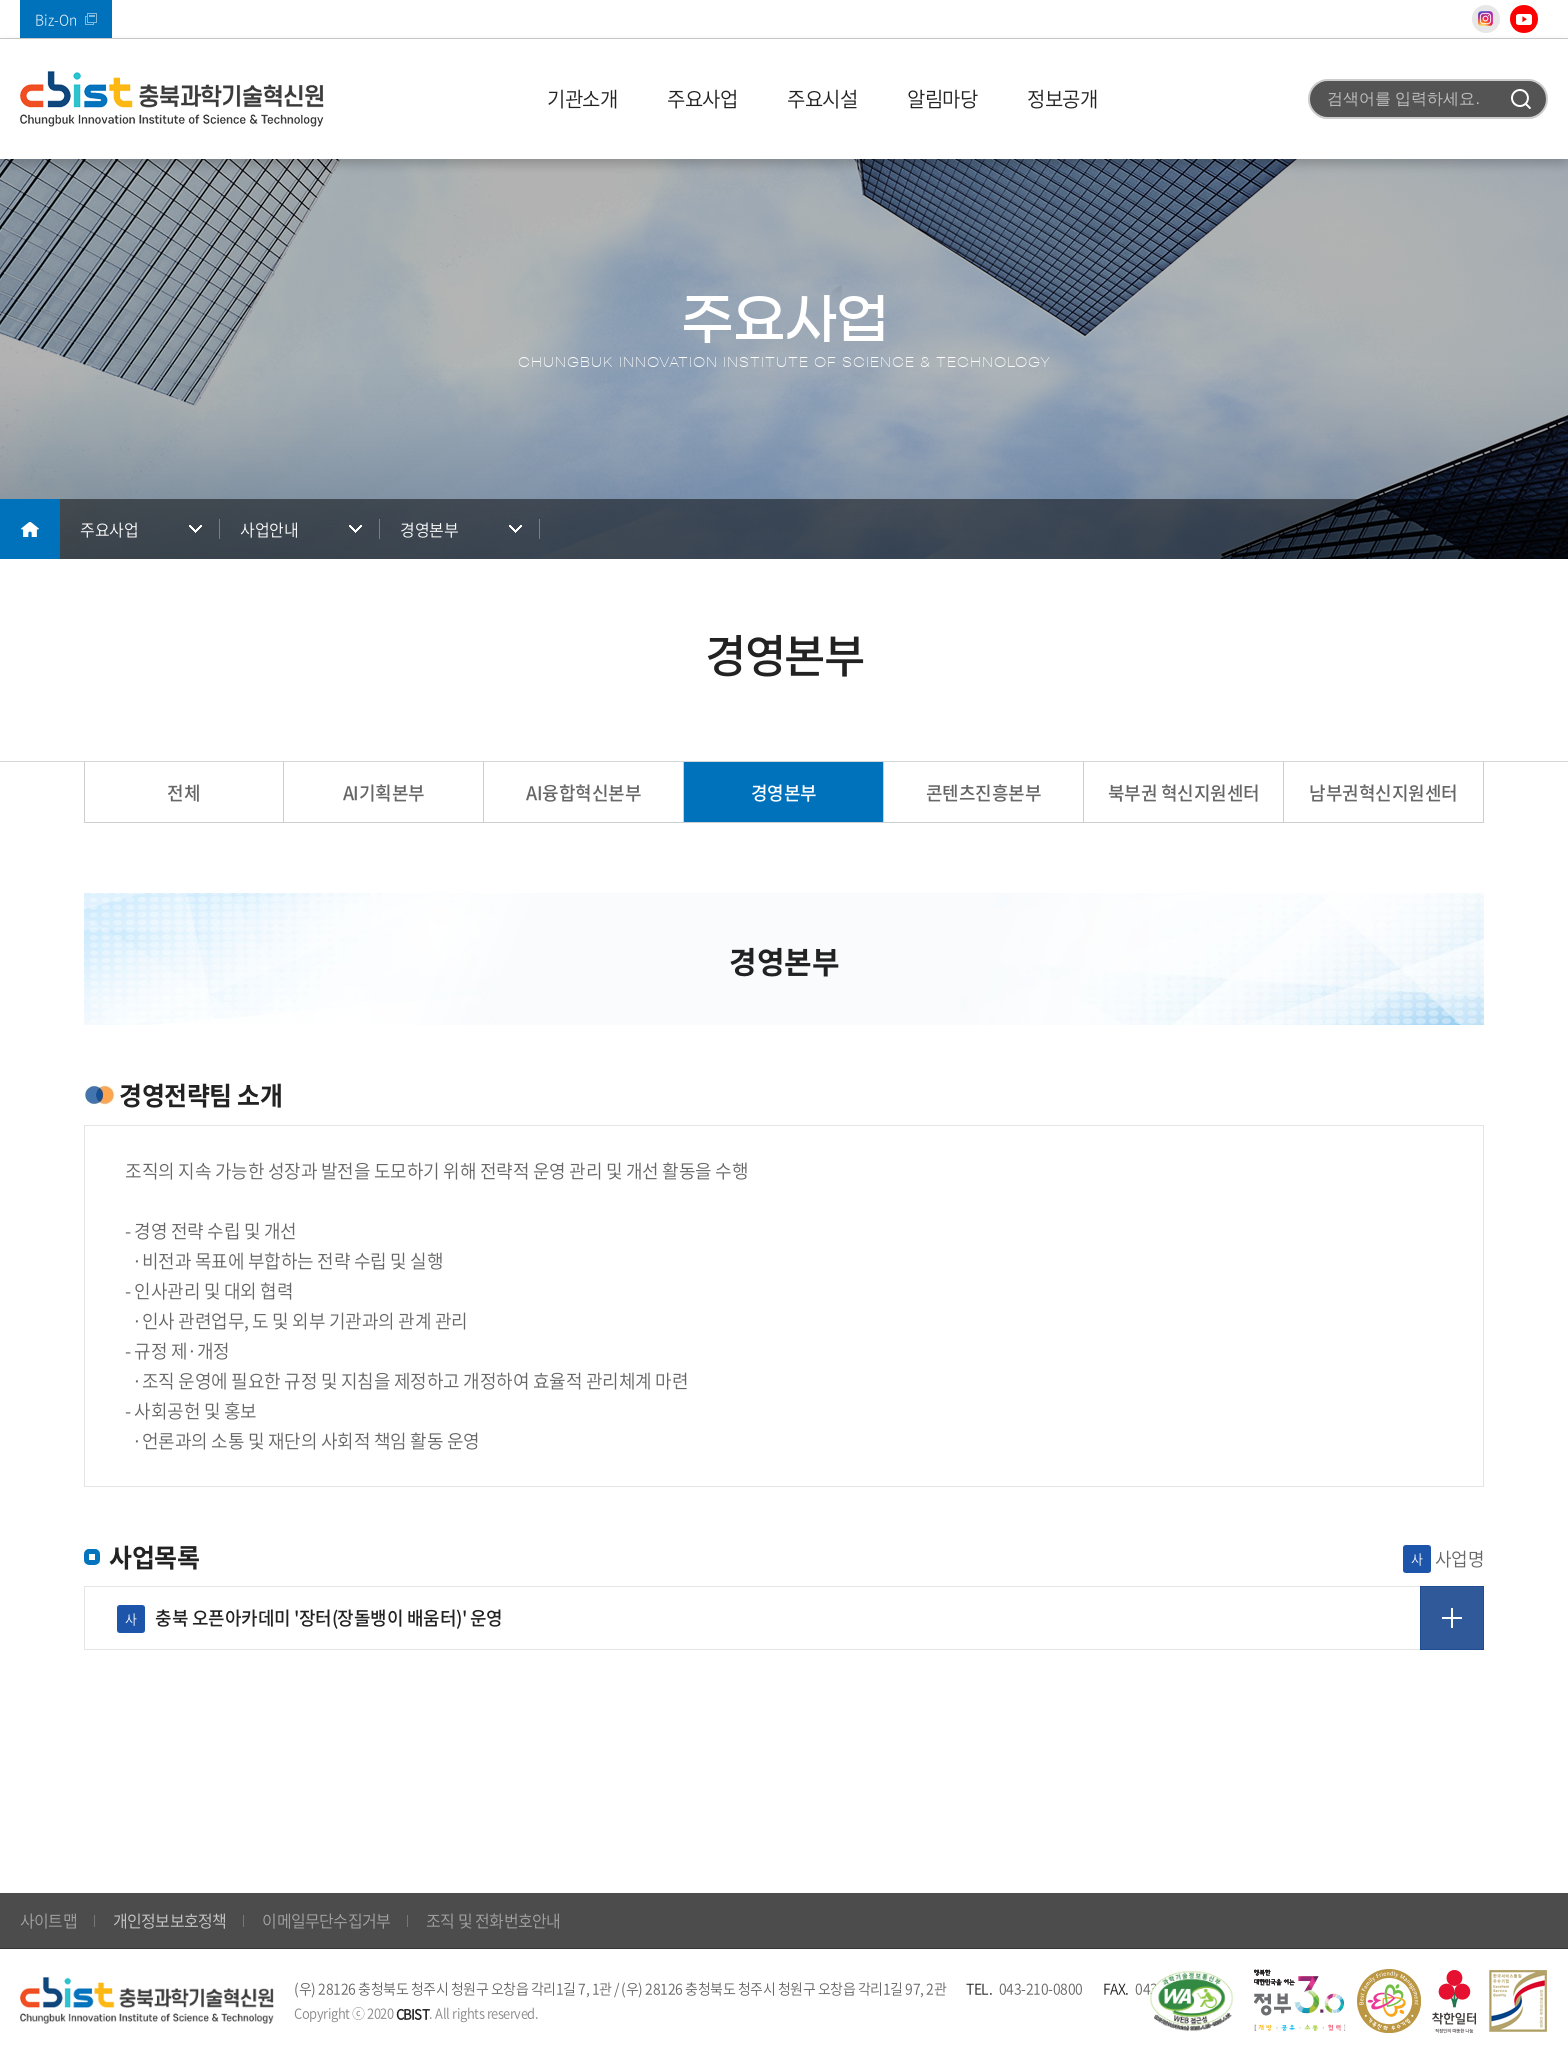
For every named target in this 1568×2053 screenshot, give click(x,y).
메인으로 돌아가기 (30, 529)
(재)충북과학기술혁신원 (172, 99)
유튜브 (1524, 19)
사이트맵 (48, 1920)
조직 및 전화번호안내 (493, 1920)
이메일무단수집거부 (326, 1920)
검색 (1521, 99)
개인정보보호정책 (170, 1920)
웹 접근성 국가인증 (1191, 2001)
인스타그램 (1486, 19)
